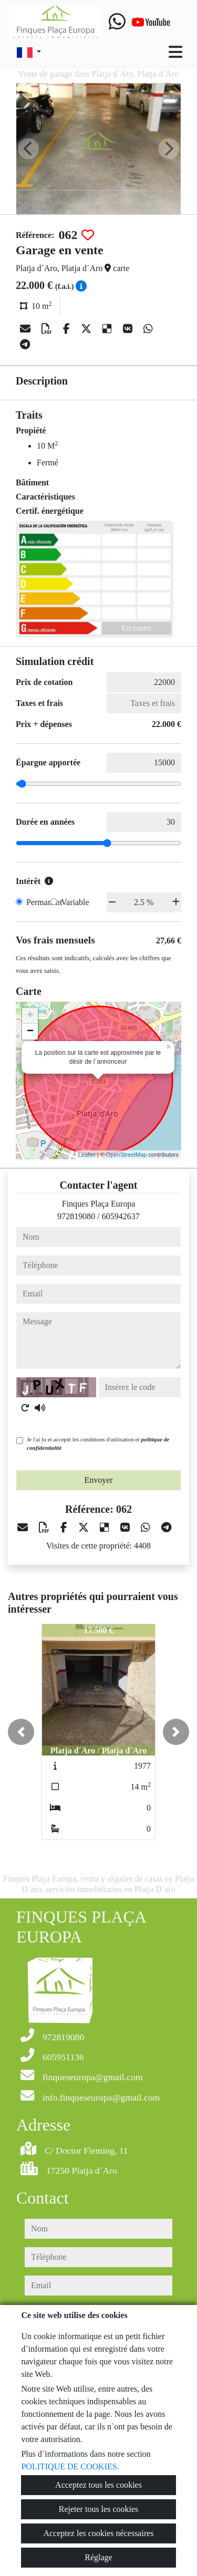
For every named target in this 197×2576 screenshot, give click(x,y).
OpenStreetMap (126, 1154)
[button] (21, 1732)
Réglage (98, 2557)
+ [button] (30, 1016)
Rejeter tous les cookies (99, 2509)
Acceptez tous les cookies (98, 2484)
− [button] (30, 1032)
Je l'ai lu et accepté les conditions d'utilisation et (98, 1443)
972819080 (76, 1216)
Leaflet (87, 1154)
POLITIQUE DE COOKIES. (70, 2466)
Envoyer (98, 1480)
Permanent (44, 902)
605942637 (121, 1216)
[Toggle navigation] (175, 52)
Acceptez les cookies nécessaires (98, 2533)
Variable (75, 902)
